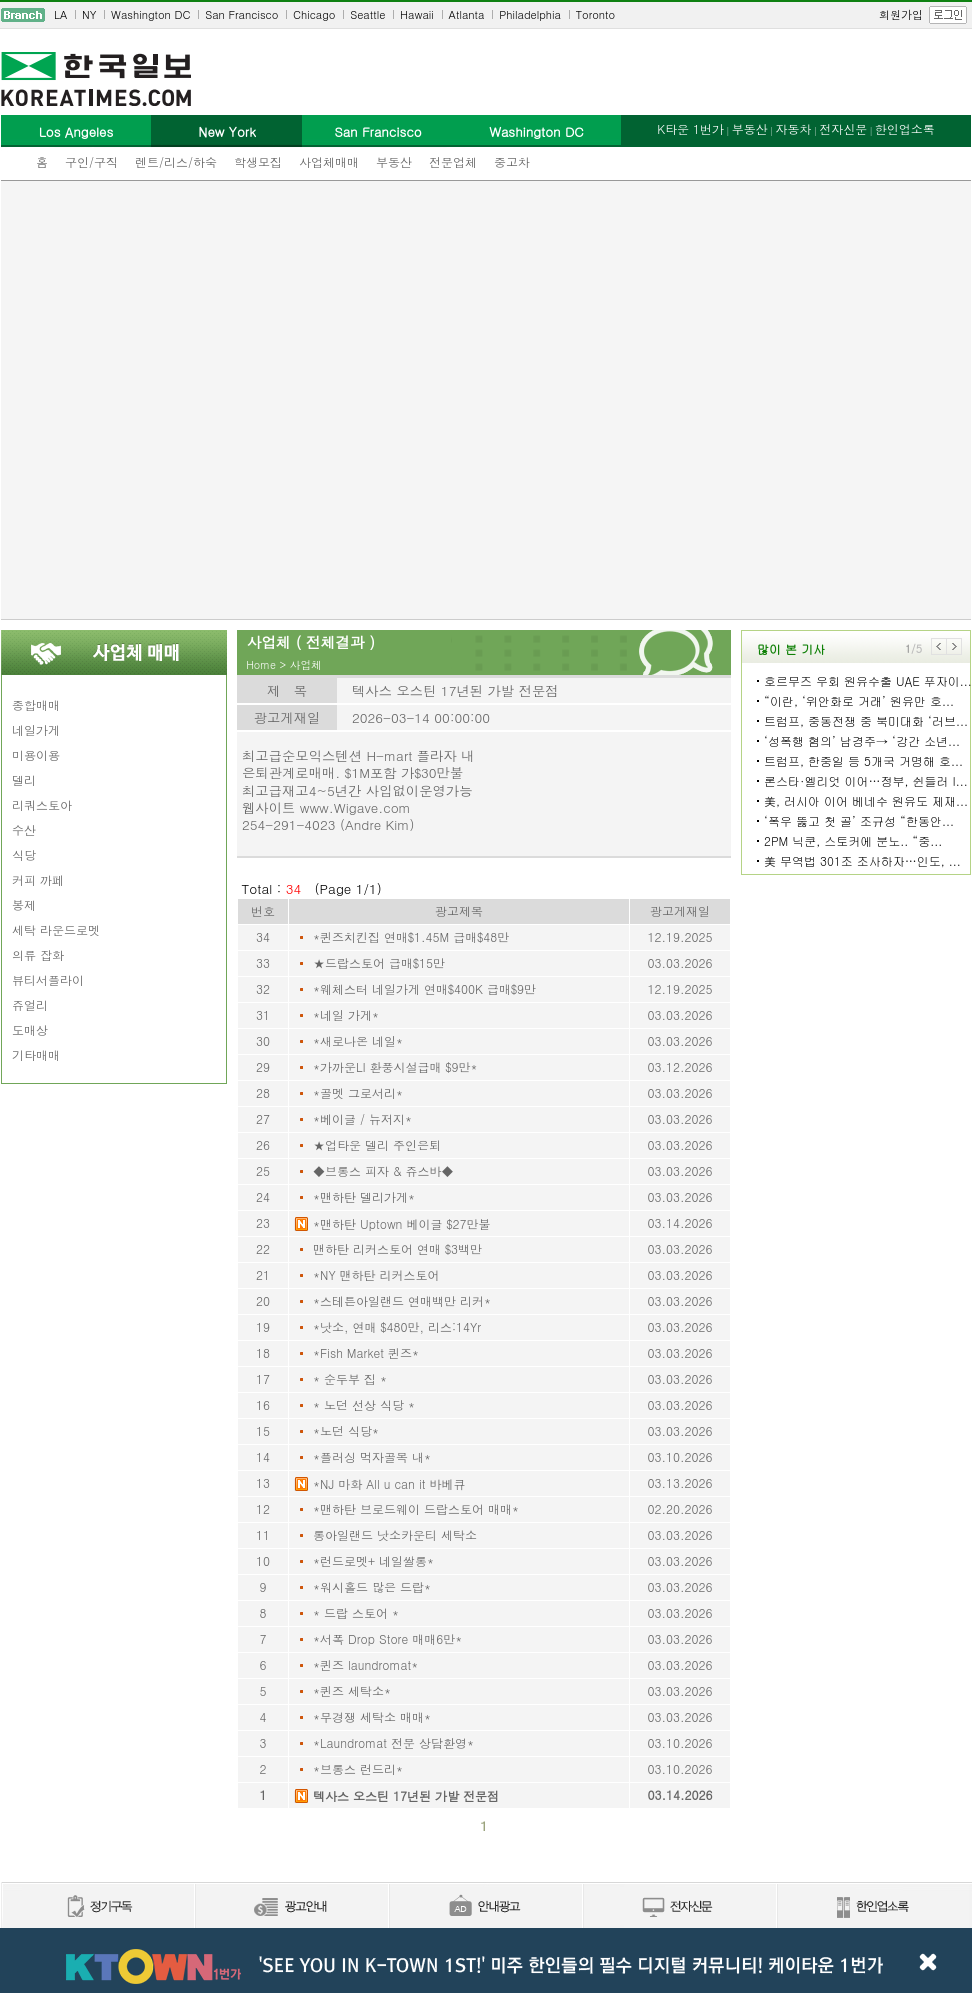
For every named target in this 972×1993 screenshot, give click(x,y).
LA (60, 14)
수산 (24, 829)
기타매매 (36, 1054)
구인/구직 (91, 161)
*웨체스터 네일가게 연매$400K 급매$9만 (424, 988)
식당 (24, 854)
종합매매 (36, 704)
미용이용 (36, 754)
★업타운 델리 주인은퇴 (377, 1144)
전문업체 (453, 161)
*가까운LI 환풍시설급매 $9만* (395, 1066)
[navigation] (486, 15)
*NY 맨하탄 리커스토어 (376, 1274)
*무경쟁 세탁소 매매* (372, 1716)
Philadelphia (530, 14)
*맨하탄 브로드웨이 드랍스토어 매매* (416, 1508)
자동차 (793, 128)
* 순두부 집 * (350, 1378)
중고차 (512, 161)
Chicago (314, 14)
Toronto (595, 14)
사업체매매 (329, 161)
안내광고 (485, 1907)
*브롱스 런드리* (358, 1768)
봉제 (24, 904)
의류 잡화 (38, 954)
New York (226, 131)
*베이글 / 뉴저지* (362, 1118)
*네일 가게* (346, 1014)
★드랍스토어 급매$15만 (379, 962)
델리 (24, 779)
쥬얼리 (30, 1004)
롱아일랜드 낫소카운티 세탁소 (395, 1534)
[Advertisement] (220, 400)
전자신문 (843, 128)
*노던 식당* (346, 1430)
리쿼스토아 (42, 804)
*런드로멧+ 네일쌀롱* (373, 1560)
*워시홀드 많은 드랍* (372, 1586)
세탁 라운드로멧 (56, 929)
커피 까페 (38, 879)
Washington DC (150, 14)
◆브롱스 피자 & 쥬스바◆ (383, 1170)
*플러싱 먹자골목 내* (372, 1456)
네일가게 (36, 729)
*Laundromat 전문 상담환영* (393, 1742)
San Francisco (241, 14)
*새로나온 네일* (358, 1040)
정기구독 (97, 1907)
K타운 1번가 (690, 128)
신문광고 (291, 1907)
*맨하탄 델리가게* (364, 1196)
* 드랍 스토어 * (356, 1612)
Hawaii (417, 14)
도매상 (30, 1029)
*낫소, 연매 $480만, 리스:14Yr (397, 1326)
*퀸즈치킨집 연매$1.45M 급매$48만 (411, 936)
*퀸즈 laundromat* (365, 1664)
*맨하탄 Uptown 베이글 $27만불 (401, 1223)
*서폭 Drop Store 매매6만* (387, 1638)
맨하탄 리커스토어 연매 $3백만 (397, 1248)
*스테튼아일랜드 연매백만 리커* (402, 1300)
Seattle (367, 14)
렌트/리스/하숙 (176, 161)
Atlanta (467, 14)
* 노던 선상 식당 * (364, 1404)
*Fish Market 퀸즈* (366, 1352)
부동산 (394, 161)
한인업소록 (905, 128)
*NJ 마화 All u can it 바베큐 (389, 1483)
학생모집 (258, 161)
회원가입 (901, 14)
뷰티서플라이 (48, 979)
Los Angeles (76, 131)
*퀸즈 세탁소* (352, 1690)
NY (89, 14)
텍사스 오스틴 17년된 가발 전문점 (406, 1795)
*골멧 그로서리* (358, 1092)
